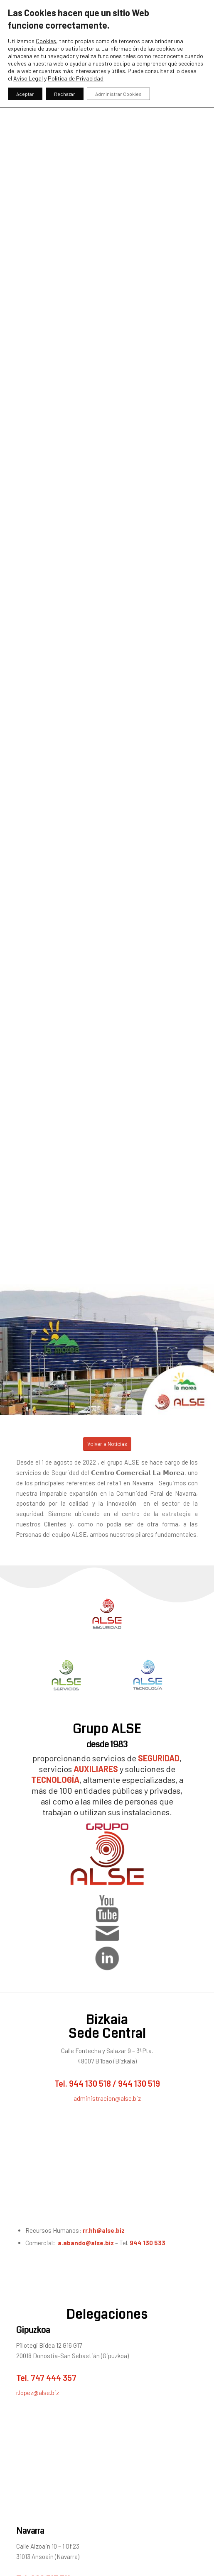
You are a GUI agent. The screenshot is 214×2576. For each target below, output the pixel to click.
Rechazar (64, 94)
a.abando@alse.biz (86, 2242)
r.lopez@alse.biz (37, 2392)
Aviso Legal (28, 78)
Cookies (46, 40)
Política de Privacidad (75, 78)
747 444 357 (53, 2378)
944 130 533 (147, 2242)
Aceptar (25, 94)
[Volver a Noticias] (107, 1444)
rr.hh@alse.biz (104, 2230)
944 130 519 (139, 2083)
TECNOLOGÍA (55, 1780)
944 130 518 (90, 2083)
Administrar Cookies (118, 94)
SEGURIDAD (159, 1758)
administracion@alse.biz (107, 2098)
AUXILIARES (96, 1769)
